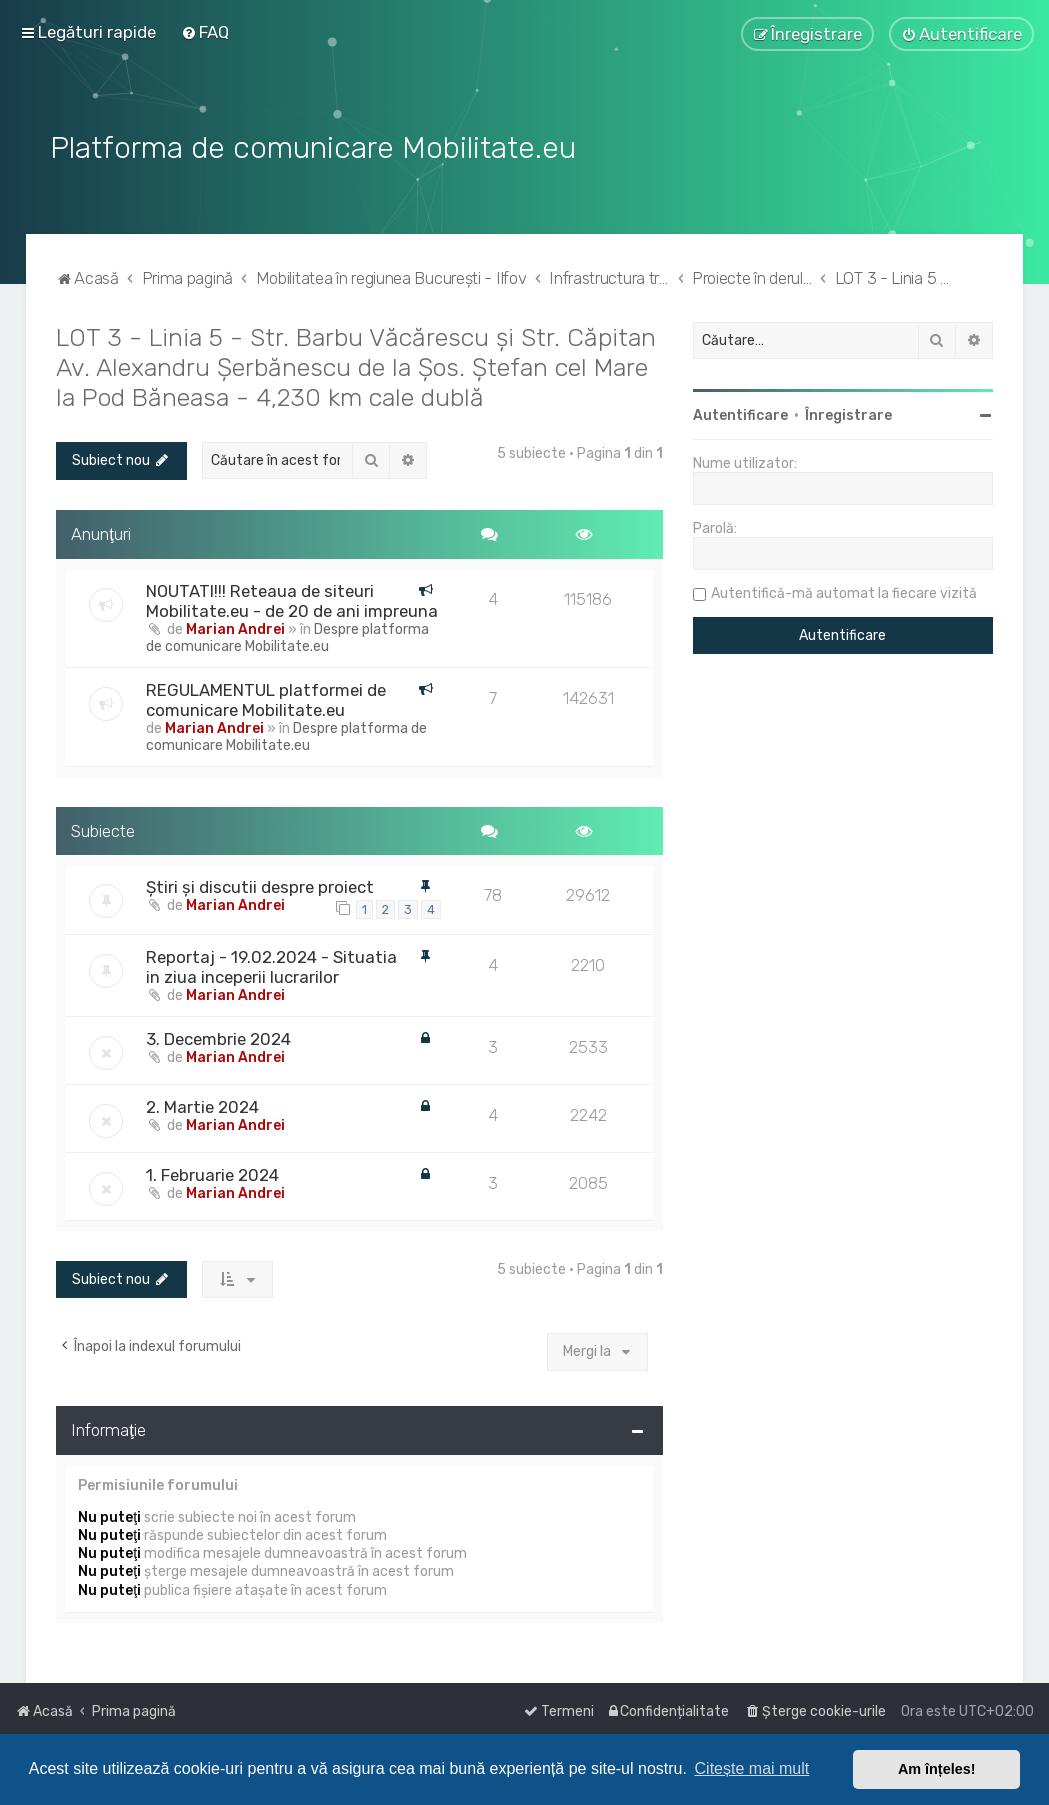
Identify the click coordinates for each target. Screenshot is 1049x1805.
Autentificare (740, 413)
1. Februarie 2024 (212, 1173)
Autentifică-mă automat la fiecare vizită (844, 591)
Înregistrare (848, 413)
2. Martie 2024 (202, 1105)
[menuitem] (205, 32)
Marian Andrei (235, 626)
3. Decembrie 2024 (218, 1037)
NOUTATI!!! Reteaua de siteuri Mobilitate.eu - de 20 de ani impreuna (292, 598)
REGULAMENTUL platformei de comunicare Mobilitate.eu (266, 697)
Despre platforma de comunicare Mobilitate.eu (287, 635)
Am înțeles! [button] (937, 1769)
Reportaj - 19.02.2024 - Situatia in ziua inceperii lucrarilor (271, 965)
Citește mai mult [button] (752, 1768)
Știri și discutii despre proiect (260, 885)
